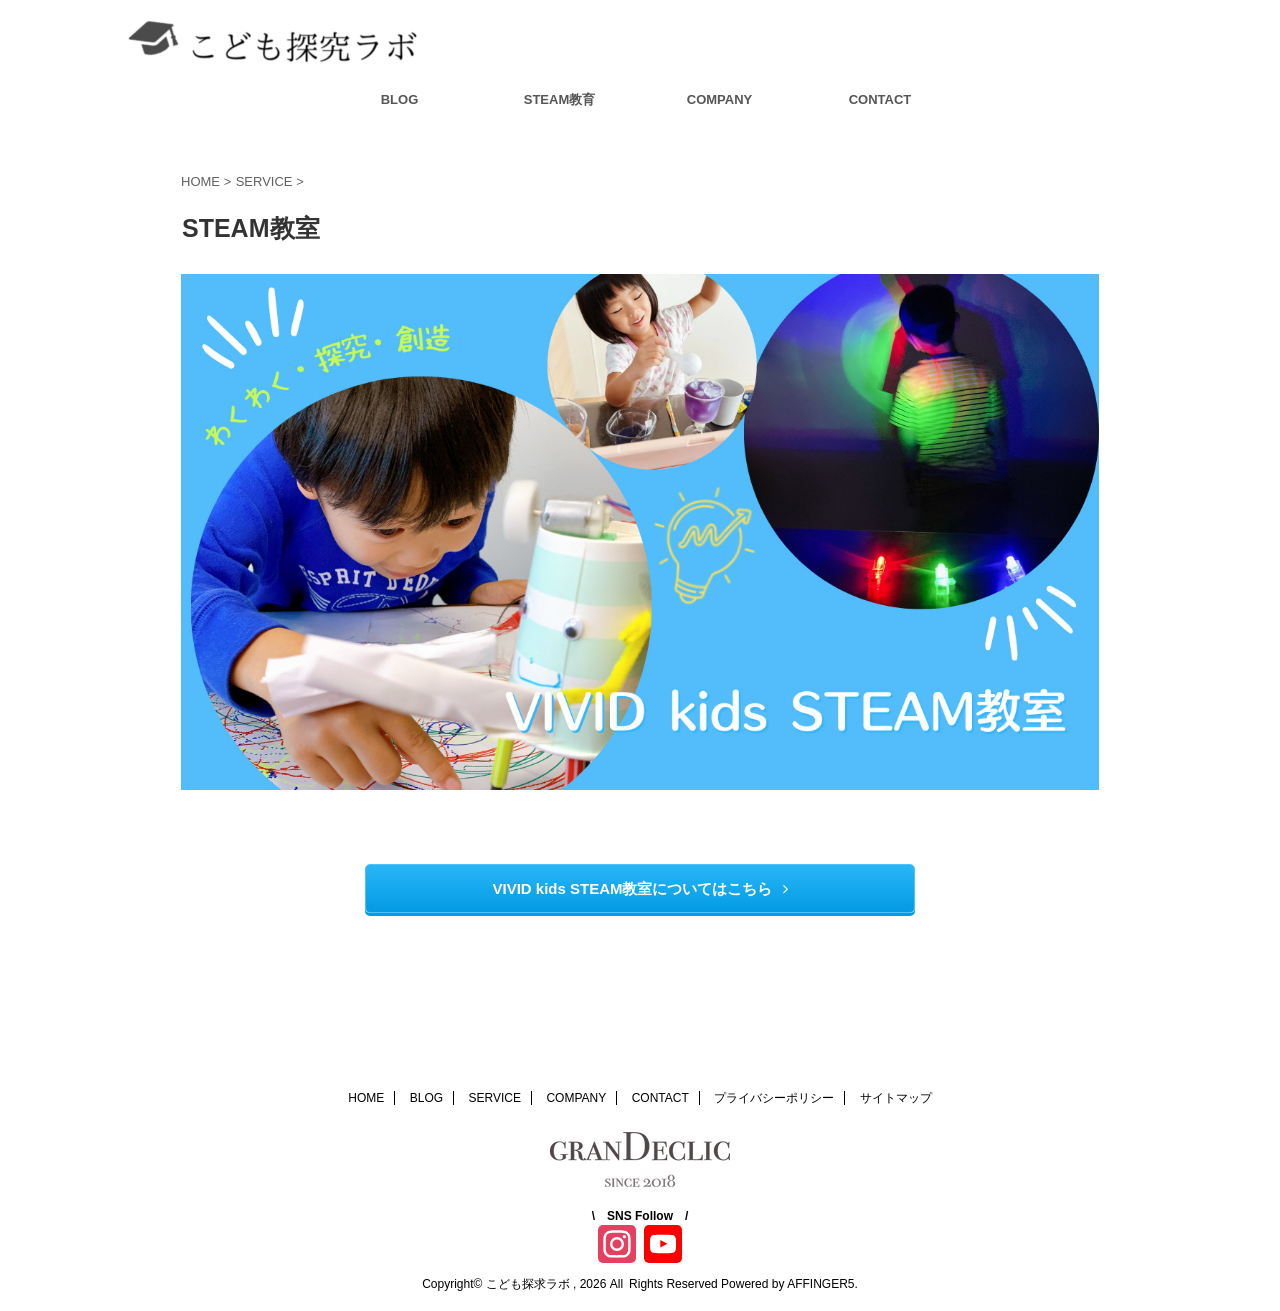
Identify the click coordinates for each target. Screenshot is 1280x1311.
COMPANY (719, 99)
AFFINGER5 (820, 1284)
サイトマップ (896, 1098)
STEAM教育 (560, 99)
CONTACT (880, 99)
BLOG (400, 99)
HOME (366, 1098)
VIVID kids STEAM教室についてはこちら (639, 888)
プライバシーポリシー (774, 1098)
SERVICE (495, 1098)
